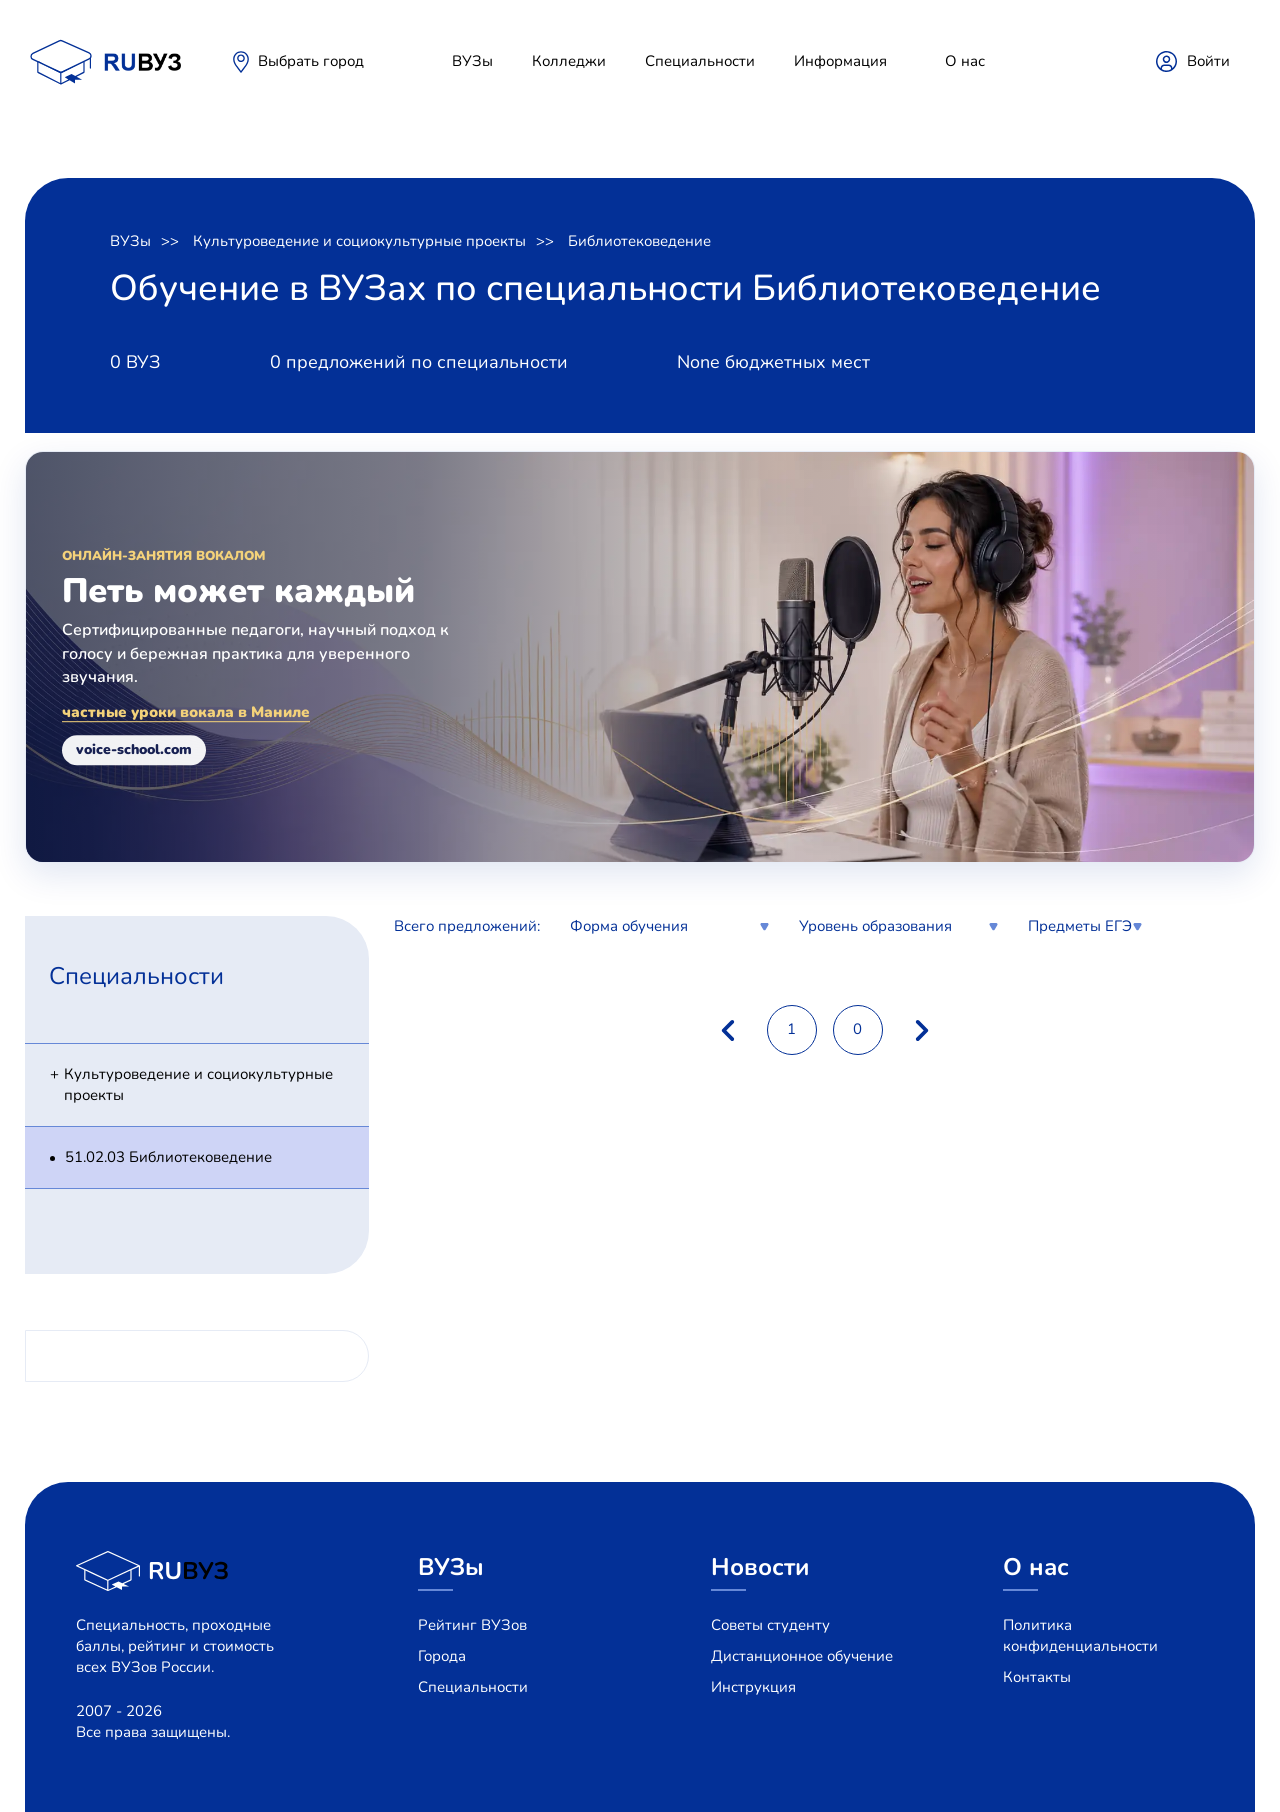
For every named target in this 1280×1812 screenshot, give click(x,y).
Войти (1208, 61)
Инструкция (753, 1687)
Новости (760, 1567)
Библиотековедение (639, 241)
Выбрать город (311, 61)
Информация (840, 61)
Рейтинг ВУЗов (472, 1625)
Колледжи (569, 61)
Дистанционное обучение (802, 1656)
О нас (965, 61)
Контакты (1037, 1677)
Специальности (700, 61)
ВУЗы (472, 61)
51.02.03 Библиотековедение (168, 1157)
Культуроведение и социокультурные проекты (359, 241)
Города (442, 1656)
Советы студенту (770, 1625)
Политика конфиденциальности (1080, 1635)
